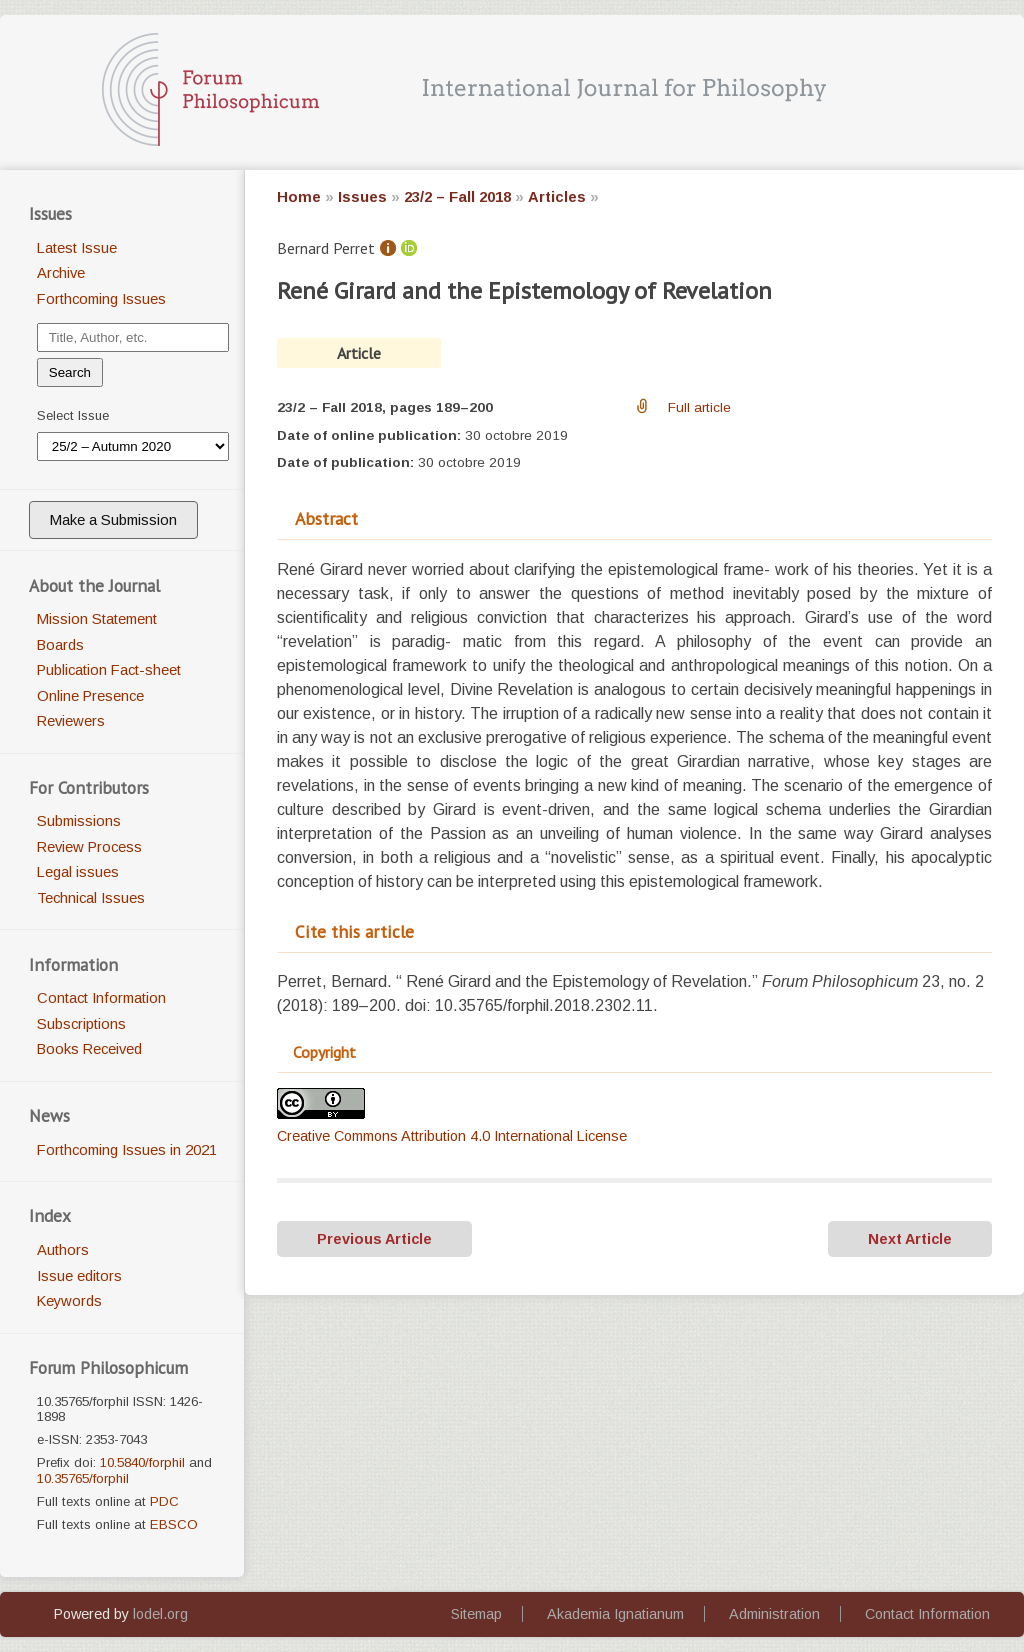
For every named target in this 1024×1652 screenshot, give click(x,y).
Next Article (910, 1239)
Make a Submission (113, 520)
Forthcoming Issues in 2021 (127, 1150)
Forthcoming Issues (101, 299)
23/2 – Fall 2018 (457, 197)
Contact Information (101, 998)
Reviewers (71, 721)
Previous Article (374, 1239)
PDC (164, 1501)
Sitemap (476, 1614)
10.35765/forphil (83, 1478)
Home (299, 197)
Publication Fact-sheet (109, 670)
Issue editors (79, 1276)
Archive (61, 273)
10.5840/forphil (142, 1462)
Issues (362, 197)
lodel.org (160, 1614)
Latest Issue (77, 248)
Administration (774, 1614)
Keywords (69, 1301)
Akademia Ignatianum (615, 1614)
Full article (699, 407)
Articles (557, 197)
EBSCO (174, 1524)
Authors (63, 1250)
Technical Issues (91, 898)
